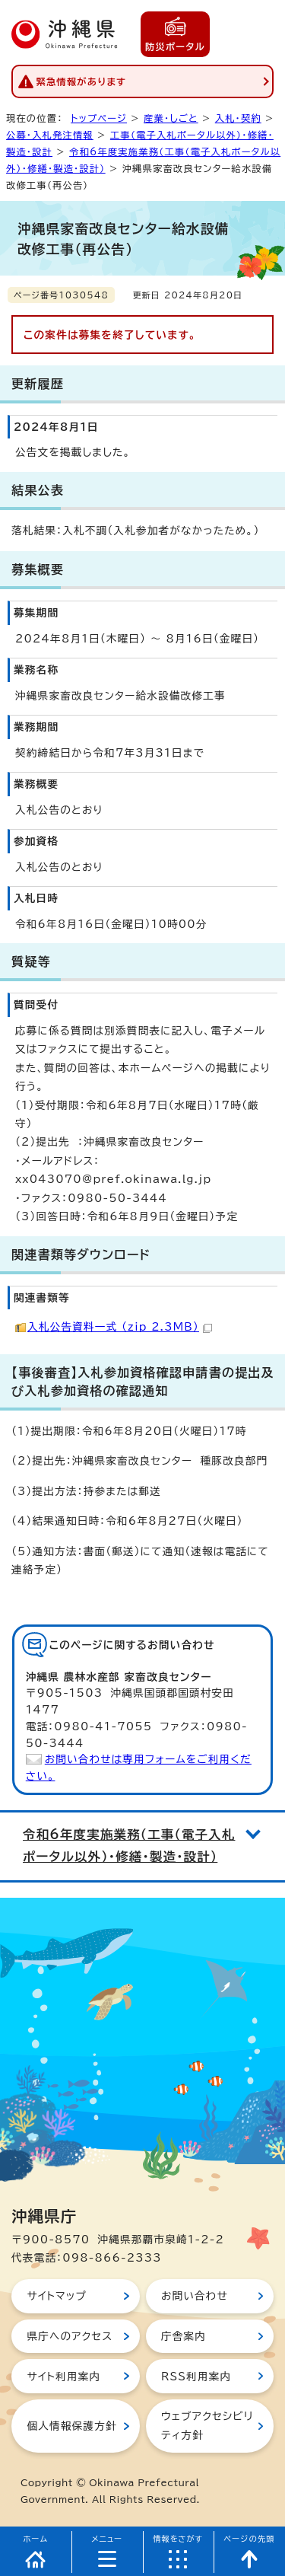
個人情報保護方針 (71, 2426)
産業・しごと (171, 118)
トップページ (99, 118)
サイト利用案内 (63, 2376)
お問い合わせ (194, 2296)
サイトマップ (57, 2296)
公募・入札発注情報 (49, 134)
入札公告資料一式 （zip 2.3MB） (119, 1326)
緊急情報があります (81, 81)
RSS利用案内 (196, 2376)
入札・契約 (238, 118)
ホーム (36, 2539)
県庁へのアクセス (69, 2336)
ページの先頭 (249, 2539)
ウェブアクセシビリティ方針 (207, 2425)
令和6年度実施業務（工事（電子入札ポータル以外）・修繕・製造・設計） (129, 1845)
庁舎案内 (183, 2336)
